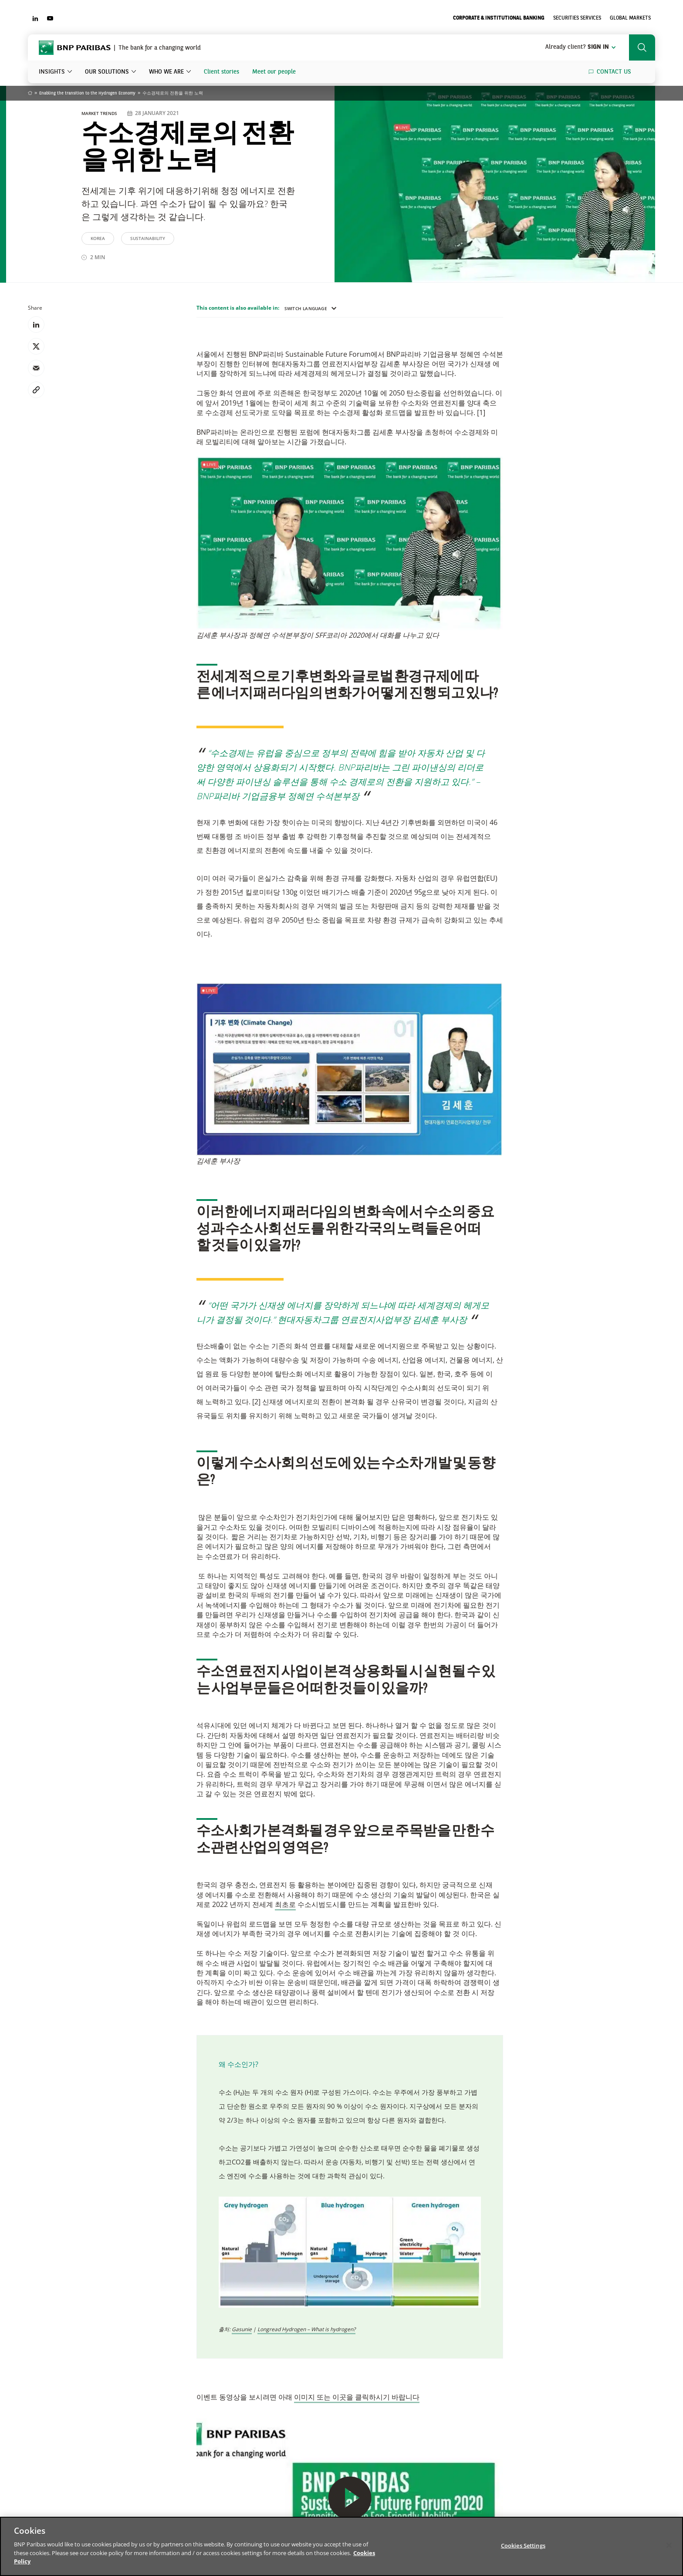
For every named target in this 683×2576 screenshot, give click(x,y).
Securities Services (577, 18)
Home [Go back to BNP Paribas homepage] (30, 93)
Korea (98, 238)
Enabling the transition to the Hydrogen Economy (87, 93)
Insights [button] (52, 72)
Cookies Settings (523, 2545)
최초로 (285, 1904)
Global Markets (630, 18)
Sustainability (147, 238)
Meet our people (274, 72)
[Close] (669, 2545)
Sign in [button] (580, 47)
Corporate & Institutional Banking (498, 18)
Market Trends (99, 113)
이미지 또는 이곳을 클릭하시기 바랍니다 (356, 2397)
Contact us (614, 72)
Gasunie (242, 2329)
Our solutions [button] (107, 72)
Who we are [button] (166, 72)
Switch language (310, 308)
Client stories (221, 72)
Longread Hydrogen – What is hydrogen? (306, 2329)
